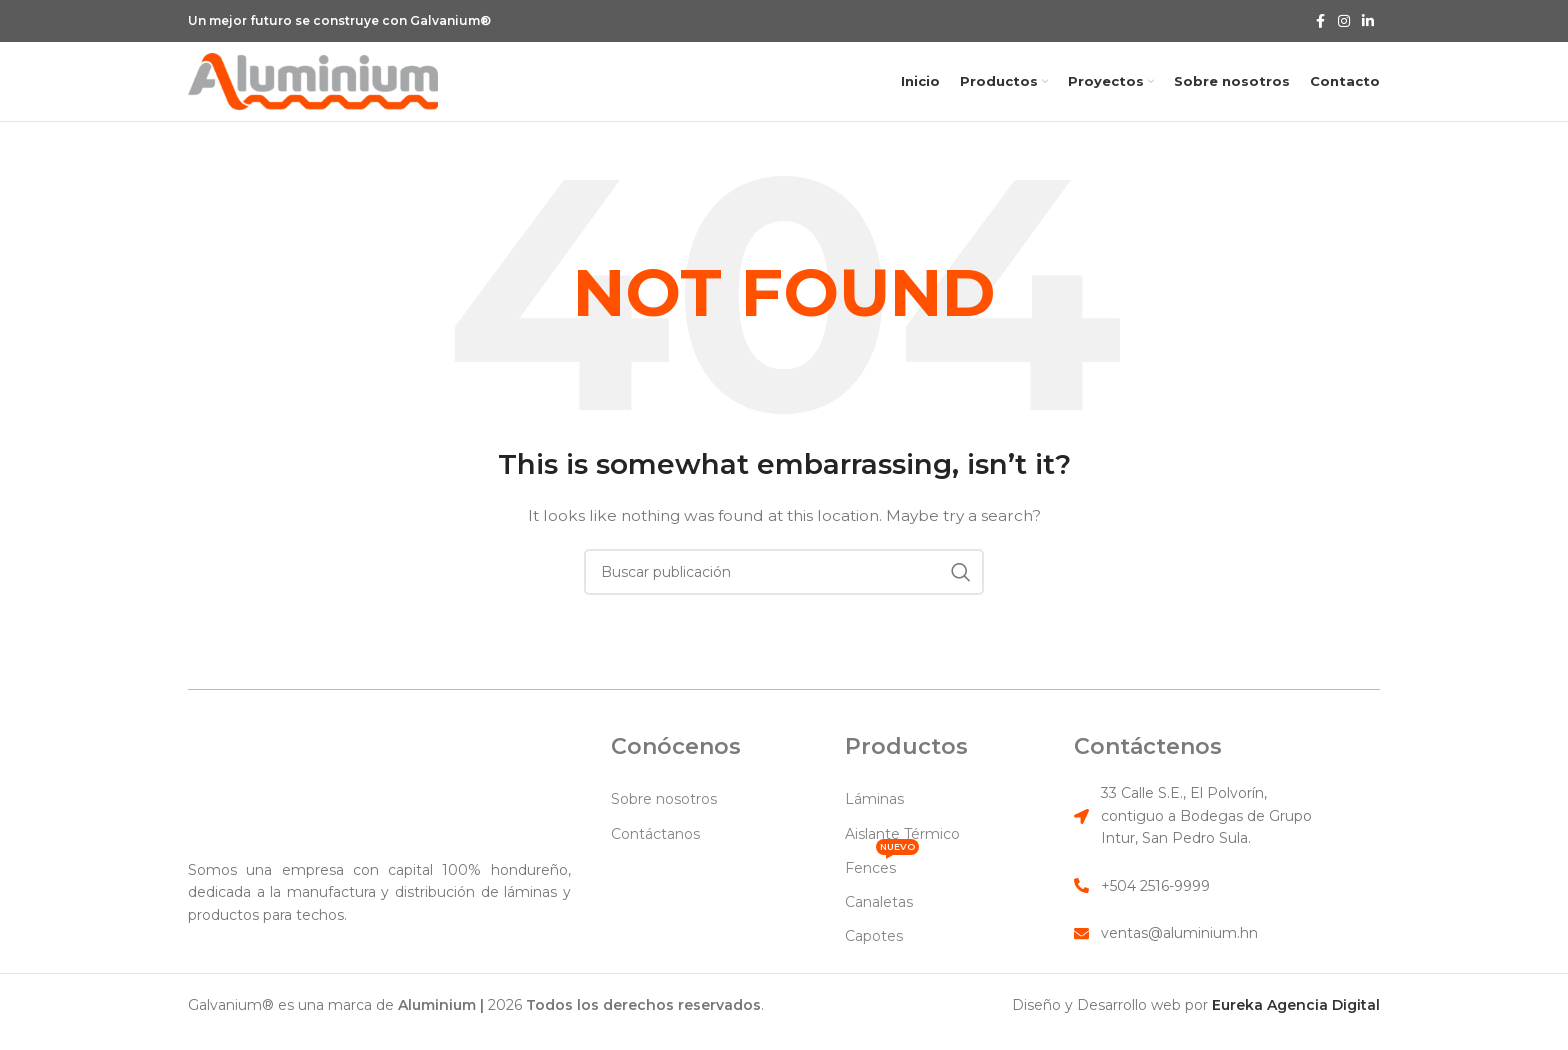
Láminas (874, 825)
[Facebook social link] (1320, 21)
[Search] (784, 597)
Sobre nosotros (664, 825)
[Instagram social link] (1344, 21)
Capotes (874, 962)
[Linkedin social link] (1368, 21)
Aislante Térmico (902, 859)
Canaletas (879, 927)
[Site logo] (313, 93)
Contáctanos (655, 859)
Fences (882, 889)
